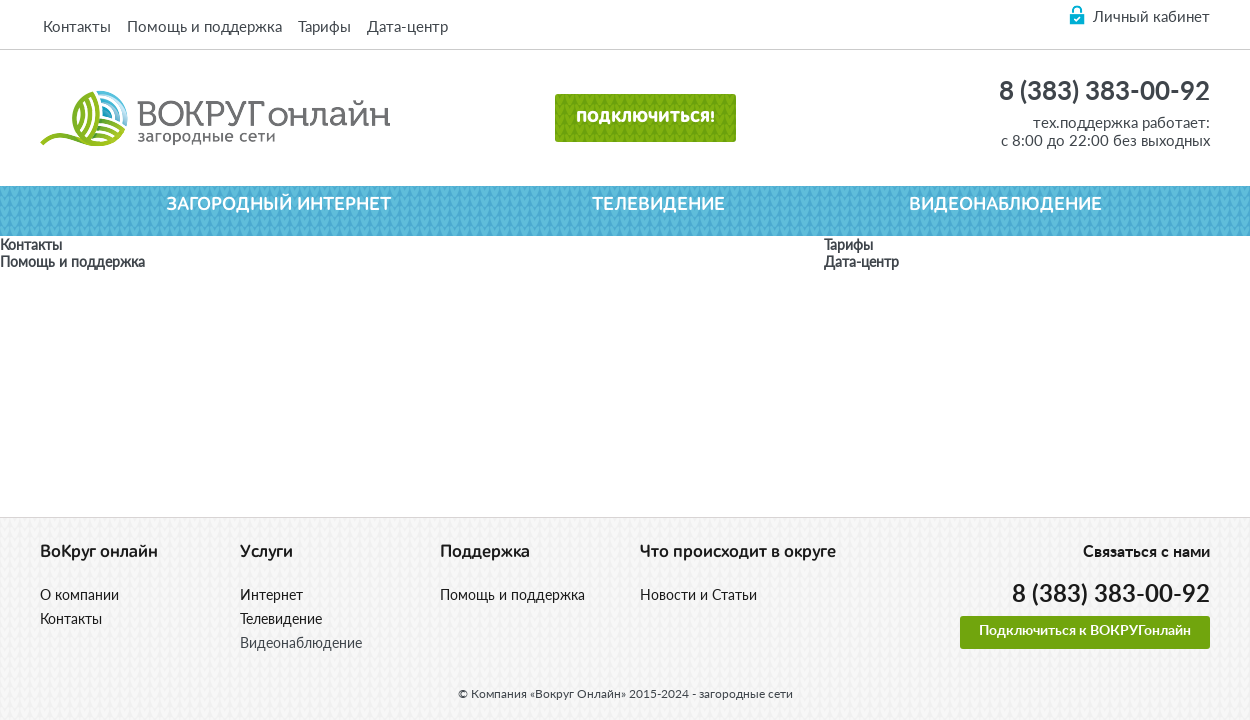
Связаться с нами (1146, 552)
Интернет (271, 594)
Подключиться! (645, 118)
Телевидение (658, 204)
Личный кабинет (1151, 16)
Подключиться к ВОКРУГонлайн (1085, 631)
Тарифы (324, 26)
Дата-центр (407, 26)
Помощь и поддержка (204, 26)
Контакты (77, 26)
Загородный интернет (278, 204)
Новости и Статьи (698, 594)
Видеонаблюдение (1005, 204)
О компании (79, 594)
